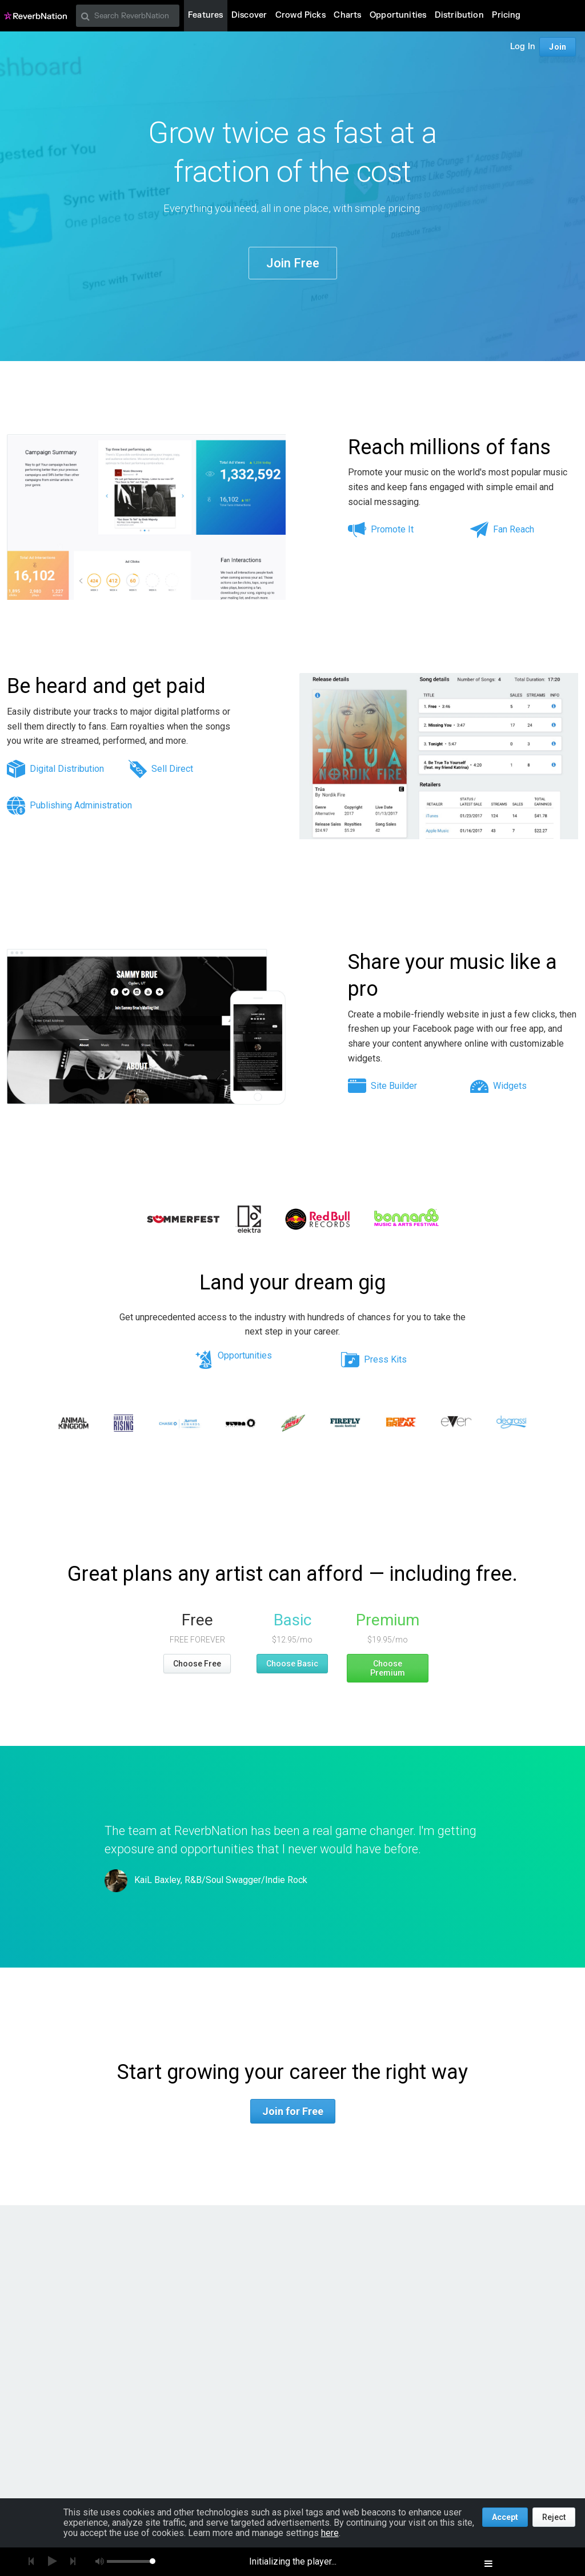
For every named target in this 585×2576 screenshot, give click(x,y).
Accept (505, 2517)
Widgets (510, 1085)
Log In (522, 46)
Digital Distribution (67, 768)
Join (557, 46)
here (330, 2532)
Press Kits (385, 1359)
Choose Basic (292, 1663)
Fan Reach (513, 529)
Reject (554, 2517)
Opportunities (245, 1355)
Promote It (392, 529)
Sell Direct (172, 768)
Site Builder (394, 1085)
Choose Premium (387, 1668)
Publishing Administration (81, 805)
